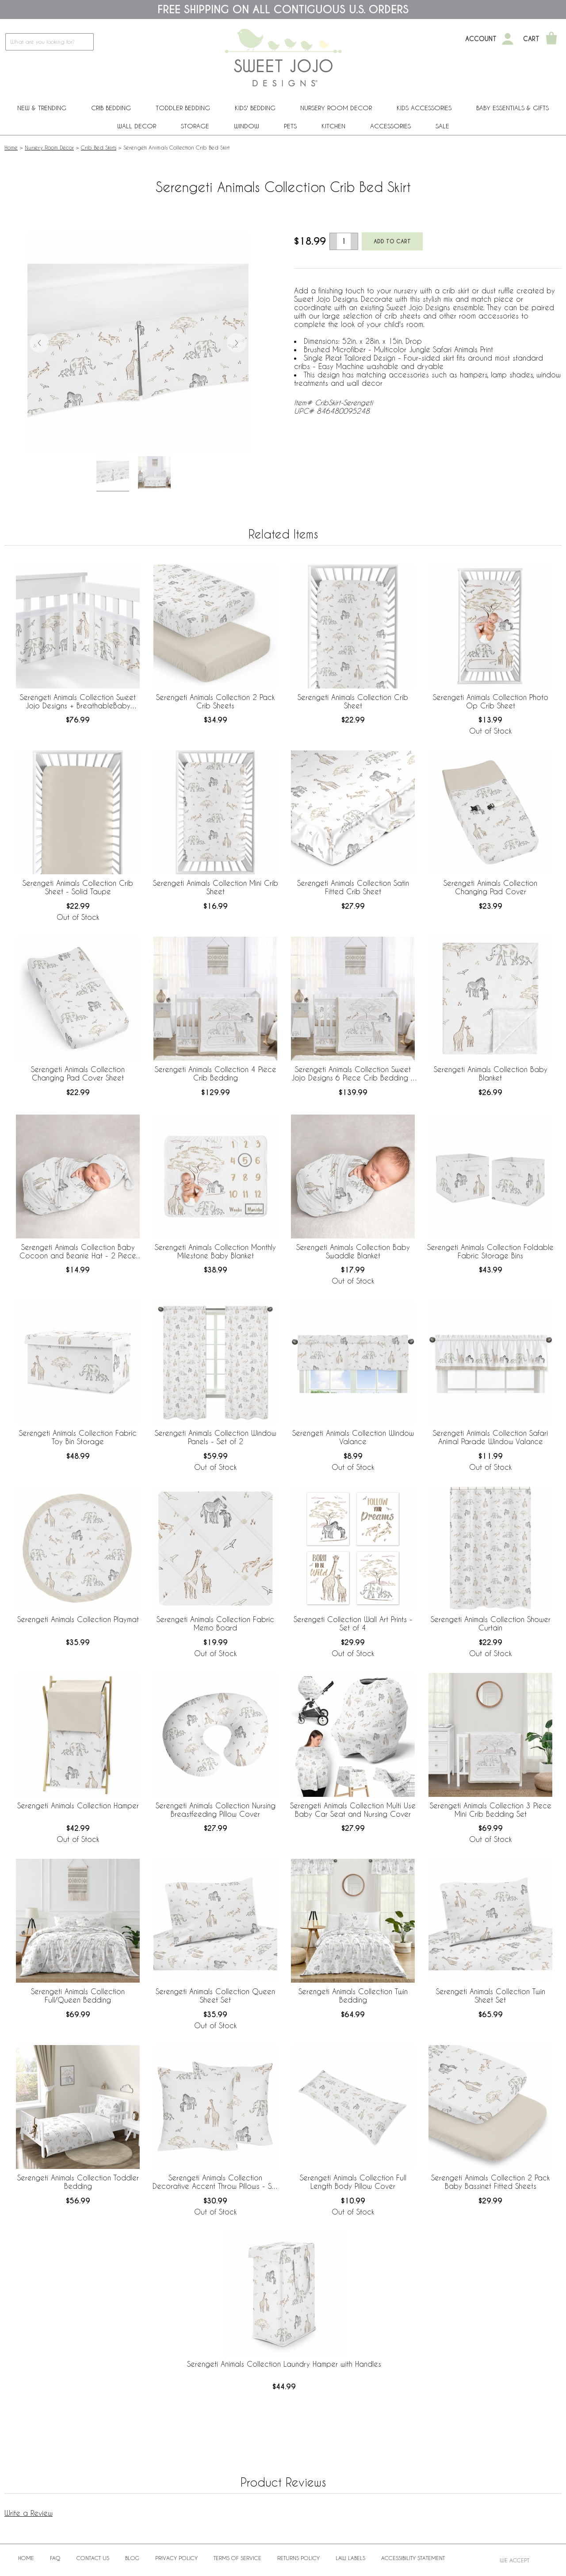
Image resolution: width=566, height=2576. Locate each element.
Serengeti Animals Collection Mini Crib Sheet (215, 887)
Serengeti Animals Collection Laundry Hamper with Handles (284, 2364)
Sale (442, 126)
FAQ (55, 2558)
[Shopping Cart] (551, 39)
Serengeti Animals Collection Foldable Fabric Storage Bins (490, 1251)
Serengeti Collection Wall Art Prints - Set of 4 (353, 1623)
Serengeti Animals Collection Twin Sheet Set (490, 1995)
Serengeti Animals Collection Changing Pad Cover (490, 887)
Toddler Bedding (183, 107)
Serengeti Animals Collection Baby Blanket (490, 1073)
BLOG (132, 2558)
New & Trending (41, 107)
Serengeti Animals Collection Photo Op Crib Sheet (490, 701)
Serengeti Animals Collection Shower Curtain (491, 1623)
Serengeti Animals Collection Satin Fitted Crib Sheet (353, 887)
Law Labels (350, 2558)
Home (11, 147)
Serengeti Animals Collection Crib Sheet (353, 701)
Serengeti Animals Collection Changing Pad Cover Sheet (78, 1073)
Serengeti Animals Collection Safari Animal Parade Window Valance (490, 1437)
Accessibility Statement (413, 2558)
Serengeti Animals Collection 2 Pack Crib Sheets (215, 701)
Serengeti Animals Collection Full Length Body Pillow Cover (353, 2181)
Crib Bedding (111, 107)
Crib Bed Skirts (98, 147)
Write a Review (28, 2513)
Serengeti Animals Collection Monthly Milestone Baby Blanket (215, 1251)
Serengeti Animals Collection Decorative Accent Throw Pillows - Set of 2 (215, 2182)
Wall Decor (136, 126)
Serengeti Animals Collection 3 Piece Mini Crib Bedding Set (490, 1809)
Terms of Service (237, 2558)
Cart (531, 39)
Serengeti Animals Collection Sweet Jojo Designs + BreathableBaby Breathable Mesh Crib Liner (78, 702)
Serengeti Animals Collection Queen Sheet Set (215, 1995)
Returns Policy (298, 2558)
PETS (290, 126)
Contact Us (92, 2558)
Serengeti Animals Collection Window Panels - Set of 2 (215, 1437)
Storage (195, 126)
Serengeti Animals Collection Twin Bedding (353, 1995)
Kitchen (333, 126)
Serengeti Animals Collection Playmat (78, 1619)
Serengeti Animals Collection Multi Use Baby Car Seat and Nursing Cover (353, 1809)
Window (246, 126)
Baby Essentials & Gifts (512, 107)
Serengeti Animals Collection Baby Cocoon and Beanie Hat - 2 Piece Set (77, 1252)
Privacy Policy (176, 2558)
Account (481, 39)
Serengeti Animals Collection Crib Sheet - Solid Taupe (78, 887)
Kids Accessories (424, 107)
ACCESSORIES (390, 126)
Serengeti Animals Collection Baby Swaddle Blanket (353, 1251)
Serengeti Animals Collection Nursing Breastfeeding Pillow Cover (215, 1809)
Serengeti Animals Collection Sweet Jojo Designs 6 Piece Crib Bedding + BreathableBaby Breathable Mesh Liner (353, 1074)
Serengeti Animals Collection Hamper (78, 1805)
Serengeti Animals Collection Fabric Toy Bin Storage (78, 1437)
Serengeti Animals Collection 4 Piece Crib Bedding (215, 1073)
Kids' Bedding (255, 107)
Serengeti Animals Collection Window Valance (353, 1437)
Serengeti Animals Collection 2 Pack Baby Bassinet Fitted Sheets (490, 2181)
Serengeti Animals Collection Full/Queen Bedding (78, 1995)
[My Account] (507, 39)
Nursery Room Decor (336, 107)
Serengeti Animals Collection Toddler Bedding (78, 2181)
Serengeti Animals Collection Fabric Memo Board (215, 1623)
